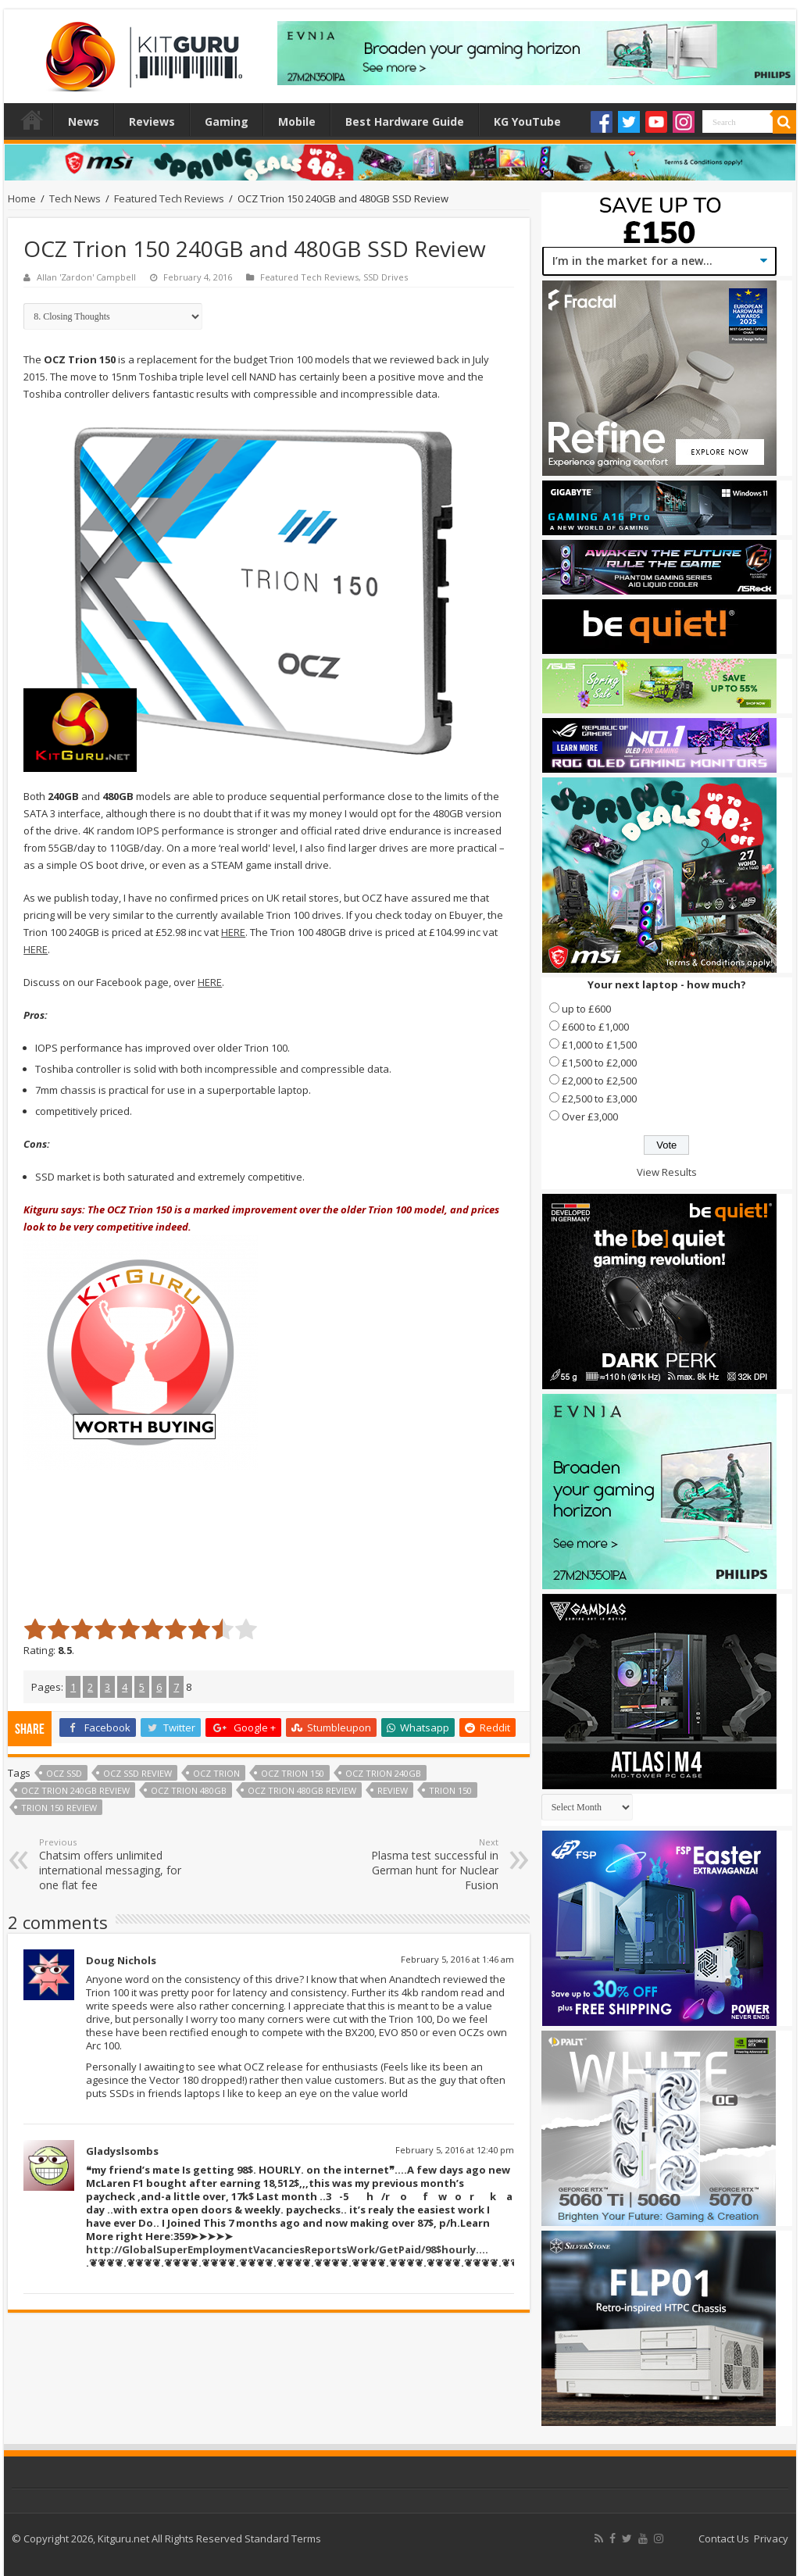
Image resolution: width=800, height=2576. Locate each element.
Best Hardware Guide (404, 121)
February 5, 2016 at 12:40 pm (454, 2150)
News (83, 121)
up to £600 (586, 1009)
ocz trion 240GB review (75, 1790)
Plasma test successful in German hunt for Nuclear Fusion (418, 1864)
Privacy (771, 2538)
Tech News (75, 198)
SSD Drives (385, 277)
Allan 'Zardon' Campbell (86, 277)
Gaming (226, 121)
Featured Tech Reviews (169, 198)
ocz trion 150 (292, 1773)
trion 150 (450, 1790)
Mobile (297, 121)
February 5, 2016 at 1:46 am (457, 1959)
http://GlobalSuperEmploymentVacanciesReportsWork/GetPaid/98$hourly (281, 2249)
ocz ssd (64, 1773)
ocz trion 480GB (189, 1790)
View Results (667, 1172)
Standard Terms (283, 2538)
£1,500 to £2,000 (599, 1063)
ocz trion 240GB (383, 1773)
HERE (233, 932)
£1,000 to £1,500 (599, 1045)
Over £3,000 (590, 1116)
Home (32, 119)
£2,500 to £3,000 (599, 1098)
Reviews (152, 121)
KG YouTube (527, 121)
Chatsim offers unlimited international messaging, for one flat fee (119, 1864)
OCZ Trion (216, 1773)
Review (392, 1790)
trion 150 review (59, 1807)
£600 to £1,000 (595, 1027)
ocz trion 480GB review (302, 1790)
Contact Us (723, 2538)
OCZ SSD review (137, 1773)
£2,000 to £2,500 (599, 1081)
